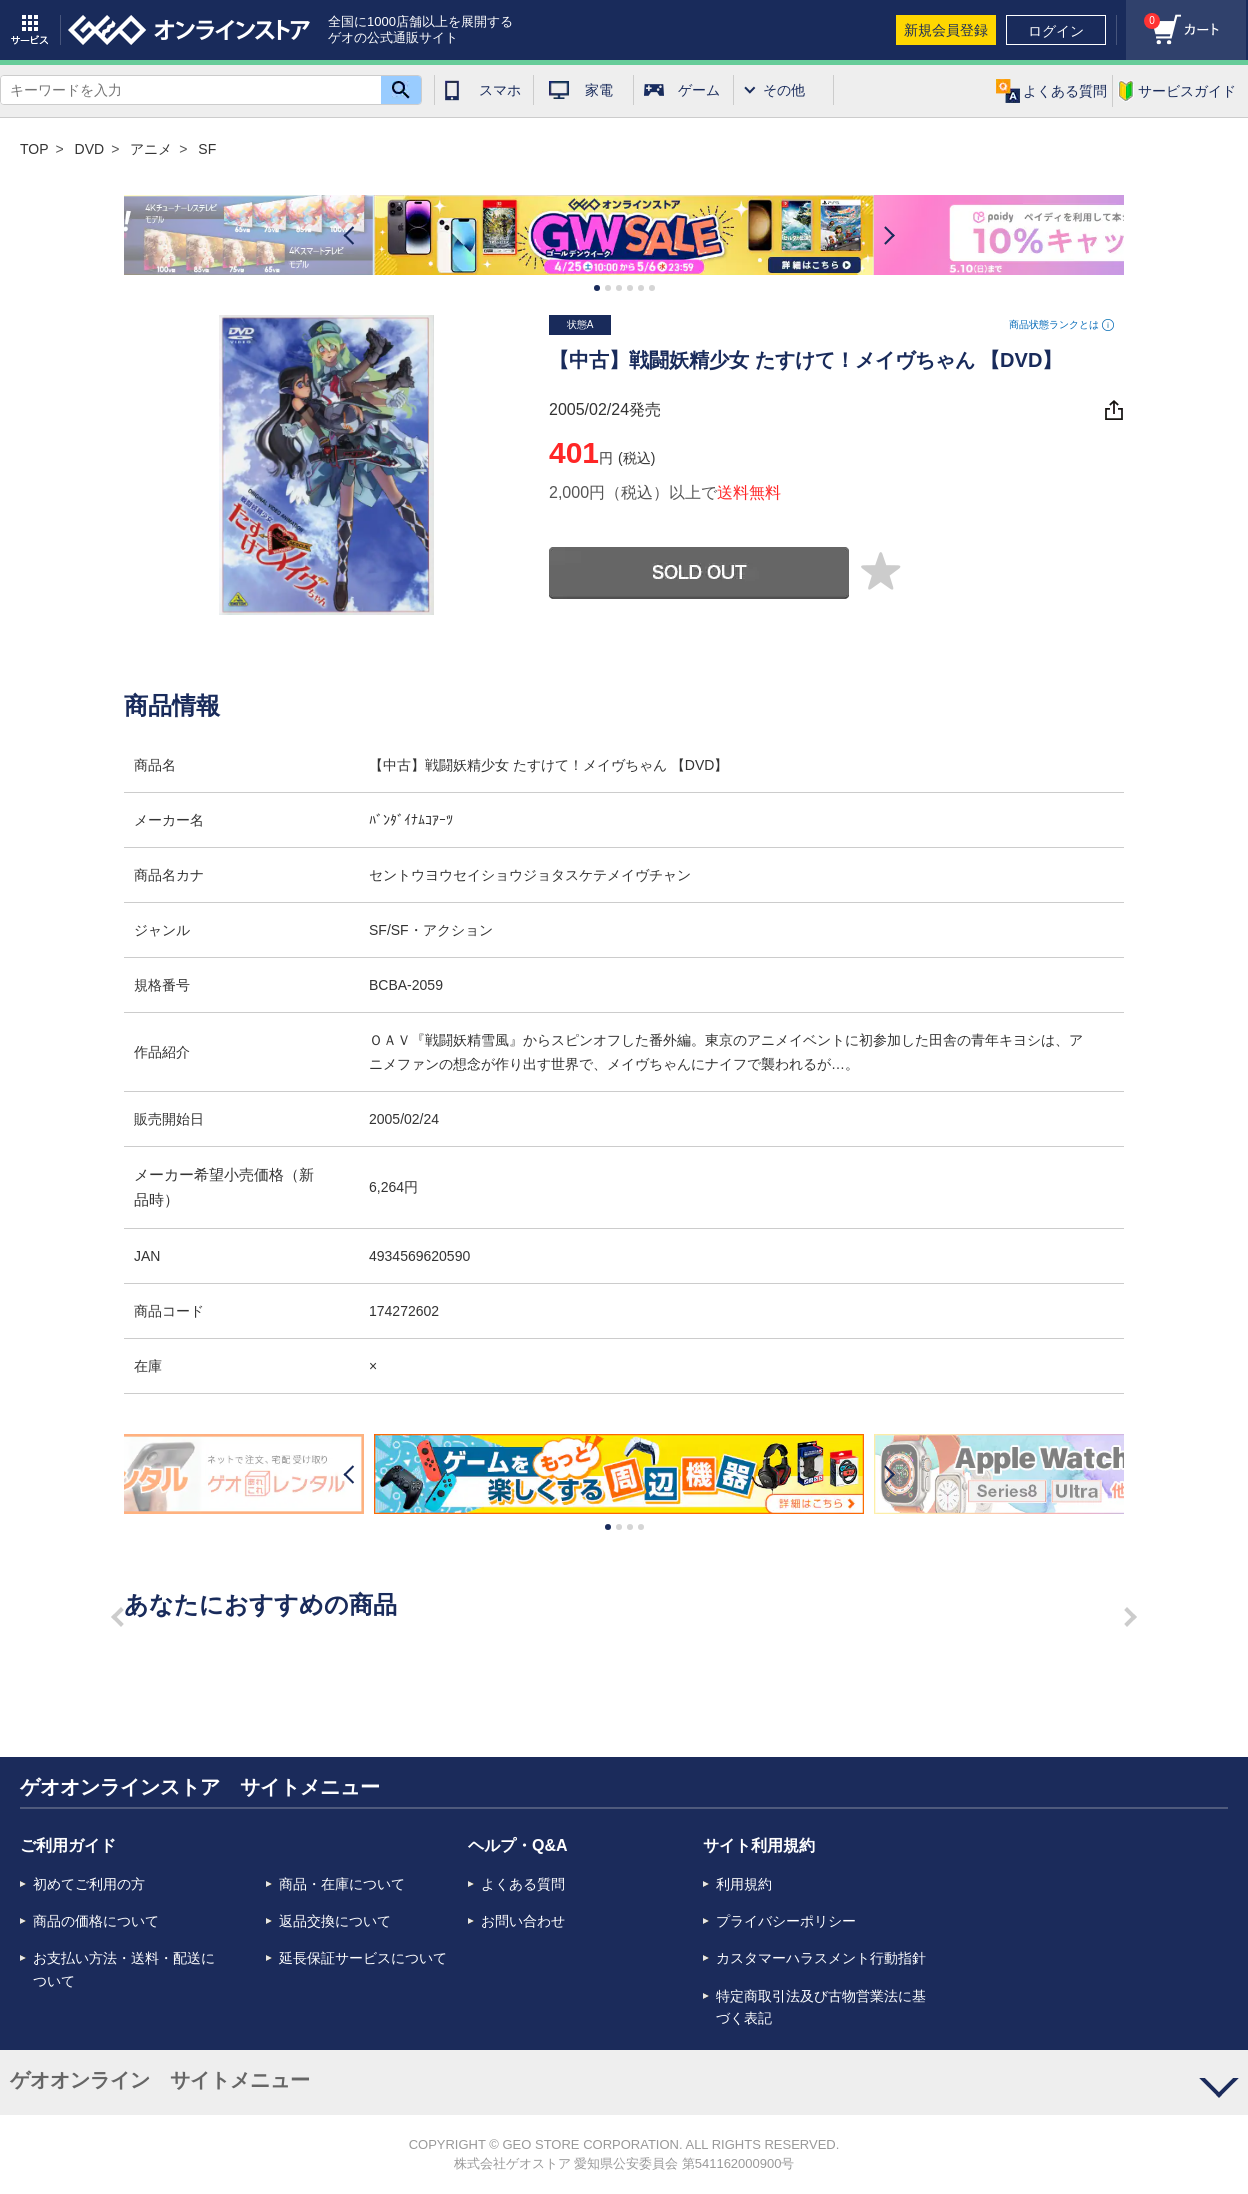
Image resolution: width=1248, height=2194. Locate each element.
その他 (784, 90)
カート (1143, 15)
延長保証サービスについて (363, 1958)
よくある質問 (523, 1884)
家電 (599, 90)
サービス (30, 30)
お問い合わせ (523, 1921)
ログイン (1056, 31)
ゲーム (699, 90)
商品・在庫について (342, 1884)
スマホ (500, 90)
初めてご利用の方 (89, 1884)
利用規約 (744, 1884)
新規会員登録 (946, 30)
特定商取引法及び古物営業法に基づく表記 (821, 2007)
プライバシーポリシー (786, 1921)
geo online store (189, 30)
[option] (624, 235)
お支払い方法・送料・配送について (124, 1969)
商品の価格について (96, 1921)
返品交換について (335, 1921)
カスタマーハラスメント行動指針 (821, 1958)
